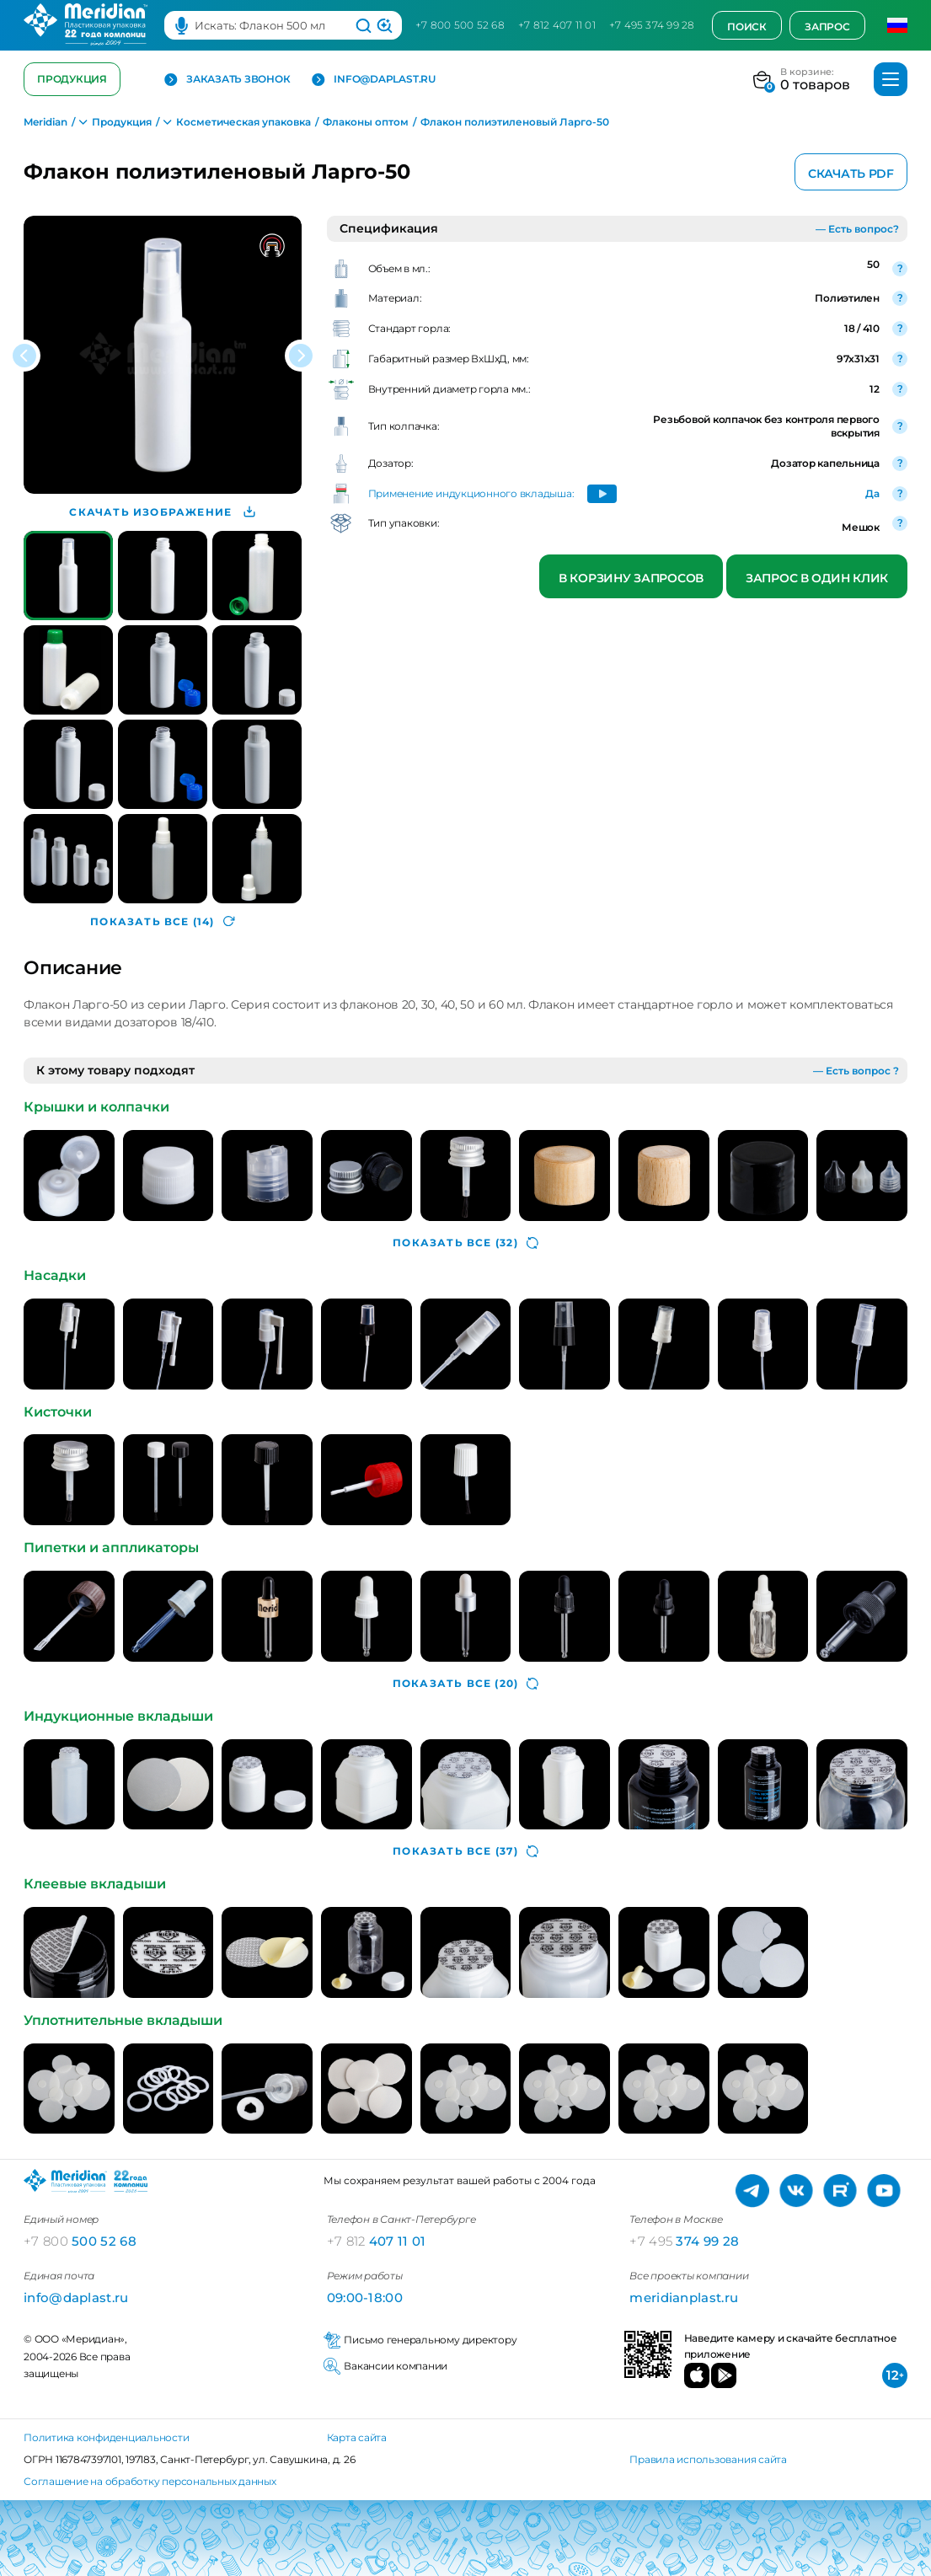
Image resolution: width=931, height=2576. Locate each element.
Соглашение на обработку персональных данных (150, 2481)
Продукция (72, 78)
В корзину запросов (631, 578)
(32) (465, 1243)
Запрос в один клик (817, 578)
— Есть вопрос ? (856, 1070)
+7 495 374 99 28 (652, 25)
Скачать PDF (851, 173)
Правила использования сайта (708, 2459)
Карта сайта (357, 2437)
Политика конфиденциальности (107, 2437)
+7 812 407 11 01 (557, 25)
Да (872, 493)
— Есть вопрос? (857, 228)
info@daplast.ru (373, 79)
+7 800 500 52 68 (460, 25)
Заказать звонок (227, 79)
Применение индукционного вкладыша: (471, 493)
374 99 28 (684, 2241)
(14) (162, 921)
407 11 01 (376, 2241)
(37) (465, 1851)
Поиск (747, 26)
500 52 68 (80, 2241)
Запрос (827, 26)
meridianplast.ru (683, 2297)
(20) (465, 1684)
